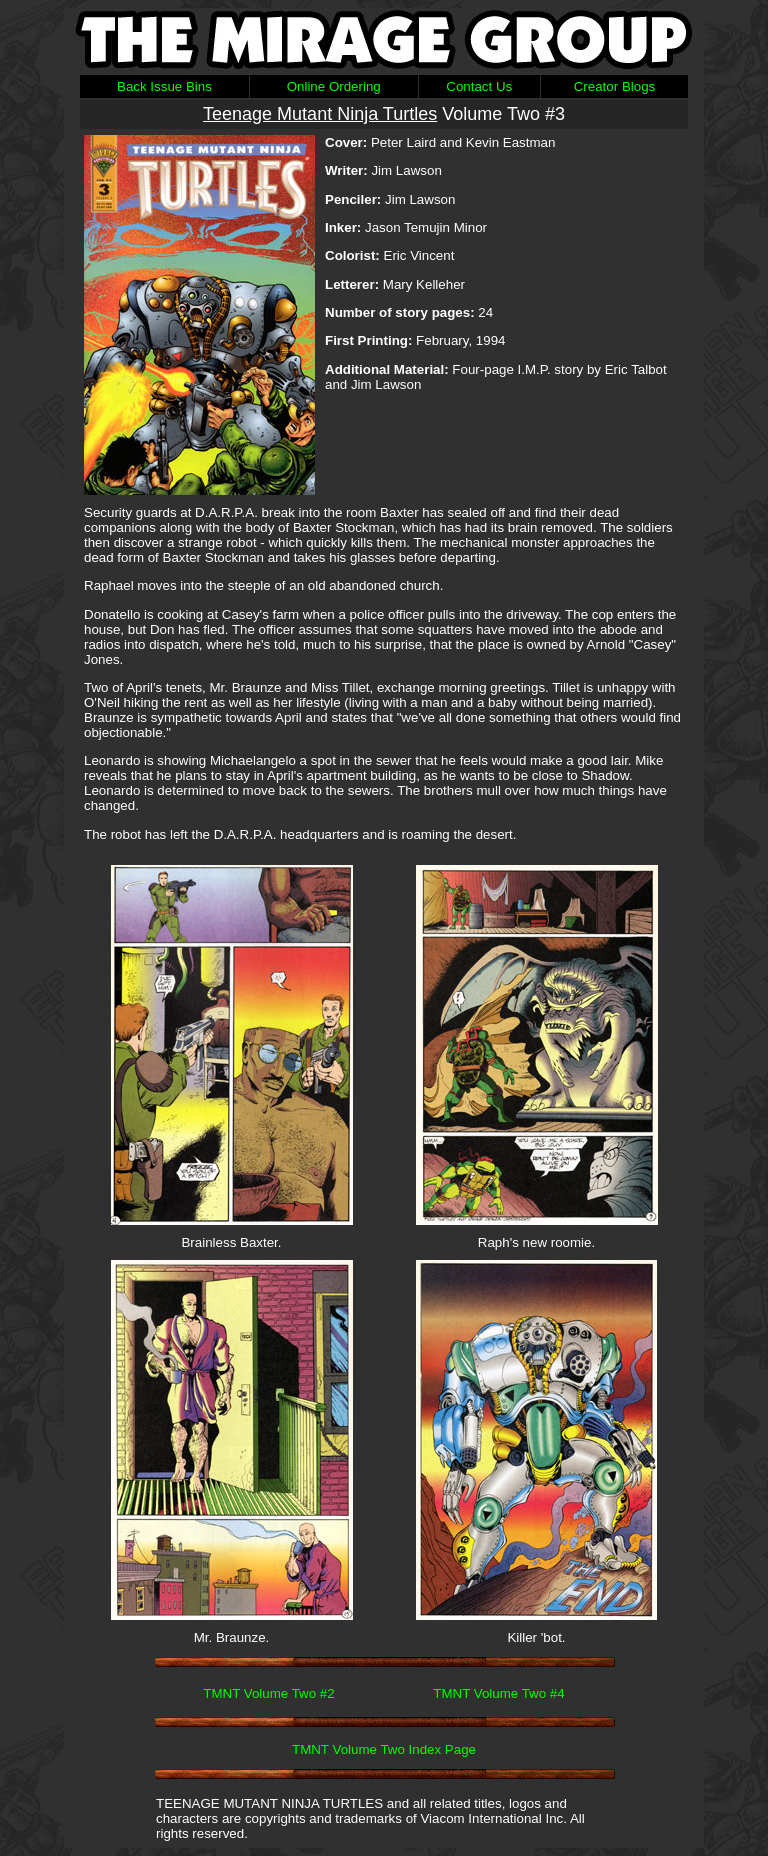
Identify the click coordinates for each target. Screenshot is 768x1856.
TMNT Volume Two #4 (498, 1693)
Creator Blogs (615, 86)
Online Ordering (334, 86)
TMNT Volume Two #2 (268, 1693)
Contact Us (479, 86)
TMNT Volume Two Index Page (384, 1749)
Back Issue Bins (164, 86)
